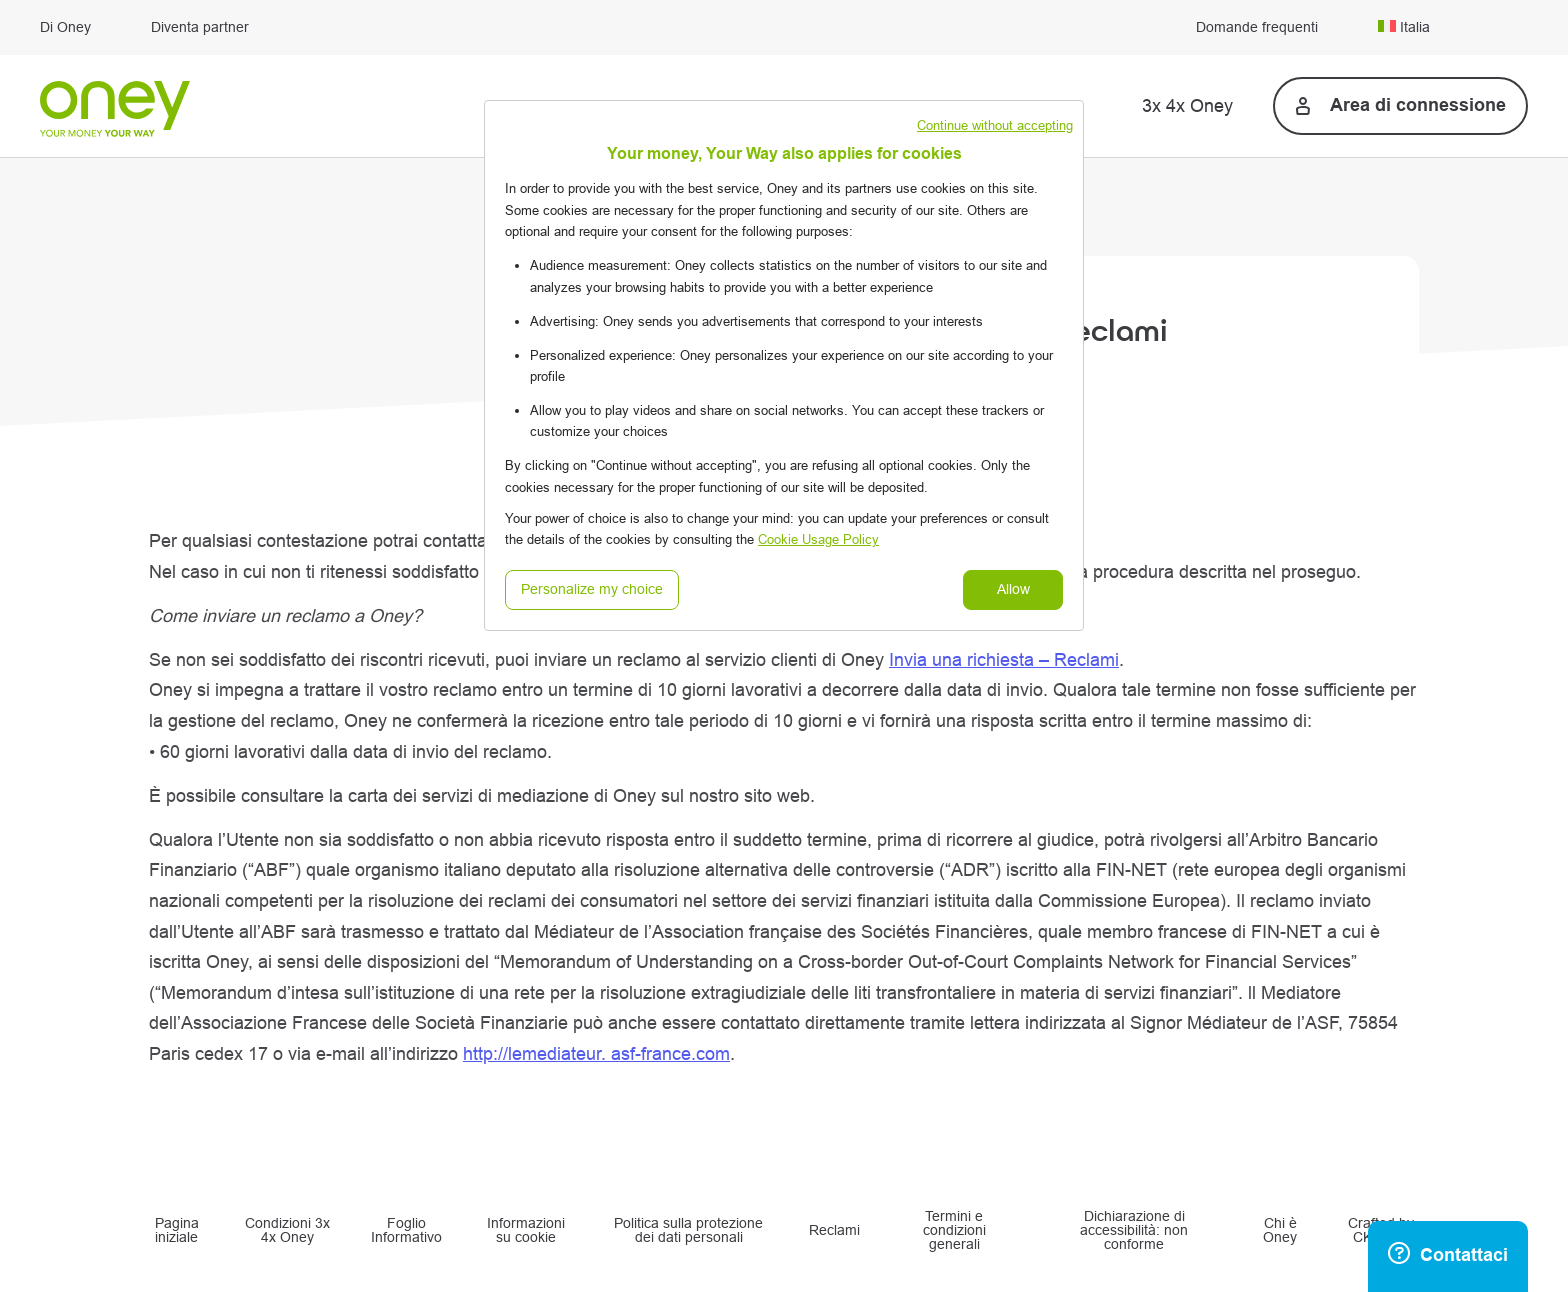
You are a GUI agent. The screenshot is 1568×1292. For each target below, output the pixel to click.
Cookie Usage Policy (818, 539)
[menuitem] (1453, 27)
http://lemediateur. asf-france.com (596, 1054)
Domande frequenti (1257, 28)
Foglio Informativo (406, 1231)
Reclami (834, 1231)
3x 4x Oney (1187, 106)
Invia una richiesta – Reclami (1004, 660)
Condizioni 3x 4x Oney (287, 1231)
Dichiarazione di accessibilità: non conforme (1134, 1231)
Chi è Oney (1280, 1231)
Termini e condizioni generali (954, 1231)
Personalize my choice (592, 589)
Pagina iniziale (177, 1231)
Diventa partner (200, 28)
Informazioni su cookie (526, 1231)
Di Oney (65, 28)
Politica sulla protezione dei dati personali (688, 1231)
